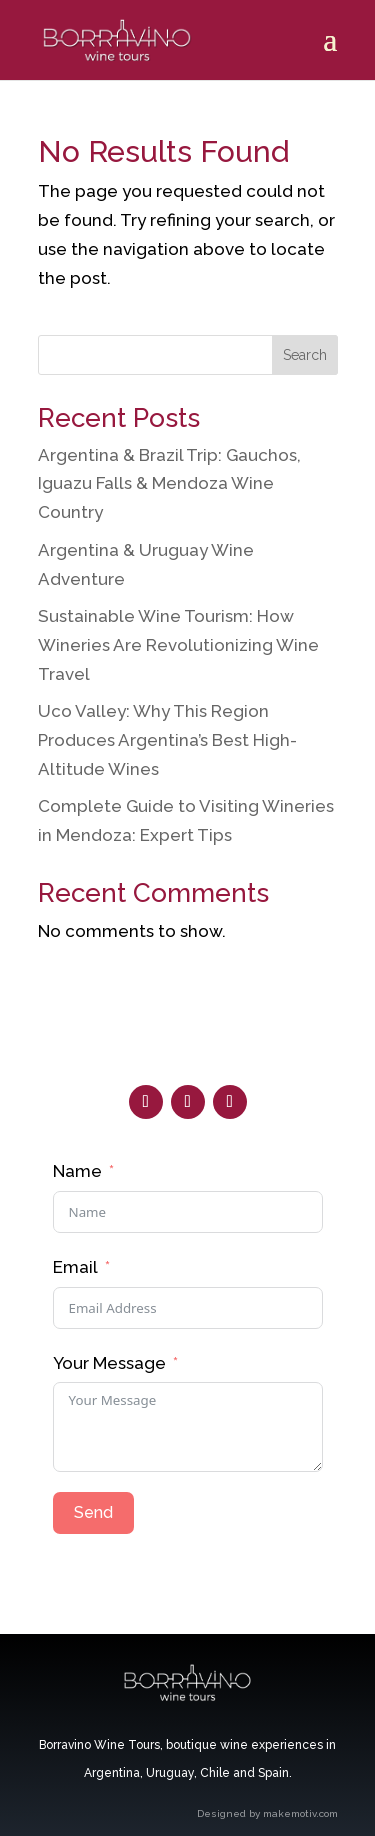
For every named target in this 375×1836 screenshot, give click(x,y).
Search (305, 355)
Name (77, 1171)
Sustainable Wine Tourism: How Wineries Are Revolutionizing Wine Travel (178, 645)
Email (75, 1267)
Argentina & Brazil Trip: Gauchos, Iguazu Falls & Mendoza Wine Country (169, 484)
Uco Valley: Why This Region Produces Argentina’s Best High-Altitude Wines (167, 740)
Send (93, 1512)
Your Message (109, 1363)
